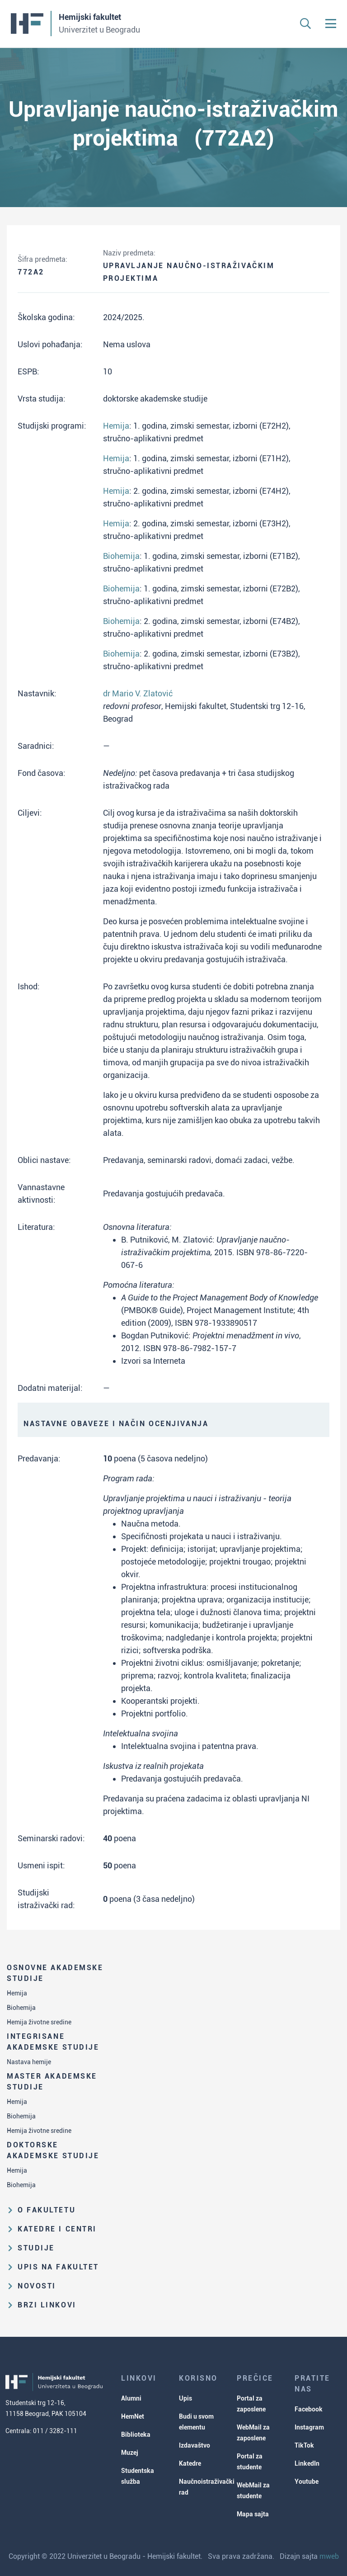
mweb (329, 2556)
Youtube (307, 2481)
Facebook (309, 2409)
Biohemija (21, 2007)
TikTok (304, 2445)
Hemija (17, 1993)
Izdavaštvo (194, 2445)
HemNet (132, 2416)
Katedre (190, 2463)
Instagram (309, 2427)
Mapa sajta (253, 2514)
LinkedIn (307, 2463)
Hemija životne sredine (39, 2022)
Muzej (129, 2452)
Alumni (131, 2398)
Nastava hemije (29, 2062)
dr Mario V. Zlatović (138, 693)
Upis (185, 2398)
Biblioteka (135, 2434)
